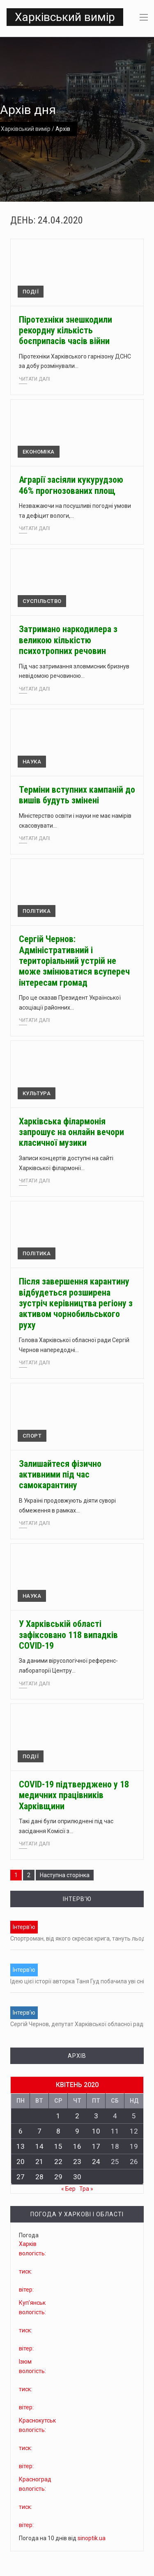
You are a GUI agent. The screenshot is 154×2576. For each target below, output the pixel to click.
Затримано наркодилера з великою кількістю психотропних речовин (68, 640)
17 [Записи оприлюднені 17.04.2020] (96, 2146)
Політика (37, 911)
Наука (32, 762)
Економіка (39, 452)
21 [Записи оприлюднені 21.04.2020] (39, 2161)
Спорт (32, 1436)
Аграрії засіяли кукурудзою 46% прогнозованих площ (71, 485)
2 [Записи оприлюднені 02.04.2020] (77, 2116)
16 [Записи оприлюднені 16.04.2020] (77, 2146)
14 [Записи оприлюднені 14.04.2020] (39, 2146)
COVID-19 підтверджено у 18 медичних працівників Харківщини (74, 1795)
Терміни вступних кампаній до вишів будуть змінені (77, 794)
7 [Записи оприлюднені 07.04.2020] (39, 2131)
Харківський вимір (65, 17)
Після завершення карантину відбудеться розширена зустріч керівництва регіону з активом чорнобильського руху (76, 1303)
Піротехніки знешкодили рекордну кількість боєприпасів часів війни (65, 330)
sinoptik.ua (92, 2538)
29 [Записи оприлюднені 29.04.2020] (58, 2177)
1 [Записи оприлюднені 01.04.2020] (58, 2116)
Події (31, 292)
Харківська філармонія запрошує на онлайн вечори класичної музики (71, 1132)
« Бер (68, 2188)
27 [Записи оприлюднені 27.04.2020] (20, 2177)
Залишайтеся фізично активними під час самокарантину (60, 1475)
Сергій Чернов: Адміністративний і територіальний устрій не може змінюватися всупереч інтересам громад (74, 961)
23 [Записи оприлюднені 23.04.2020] (77, 2161)
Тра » (86, 2188)
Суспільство (42, 601)
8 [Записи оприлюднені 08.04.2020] (58, 2131)
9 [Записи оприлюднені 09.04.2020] (77, 2131)
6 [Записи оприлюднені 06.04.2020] (20, 2131)
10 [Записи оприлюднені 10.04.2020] (96, 2131)
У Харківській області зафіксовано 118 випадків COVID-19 (68, 1635)
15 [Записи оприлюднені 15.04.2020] (58, 2146)
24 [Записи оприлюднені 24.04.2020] (96, 2161)
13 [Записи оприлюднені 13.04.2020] (20, 2146)
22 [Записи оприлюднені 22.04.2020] (58, 2161)
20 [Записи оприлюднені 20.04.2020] (20, 2161)
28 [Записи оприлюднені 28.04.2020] (39, 2177)
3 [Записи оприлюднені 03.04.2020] (96, 2116)
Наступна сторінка (65, 1875)
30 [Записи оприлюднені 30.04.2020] (77, 2177)
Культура (37, 1093)
